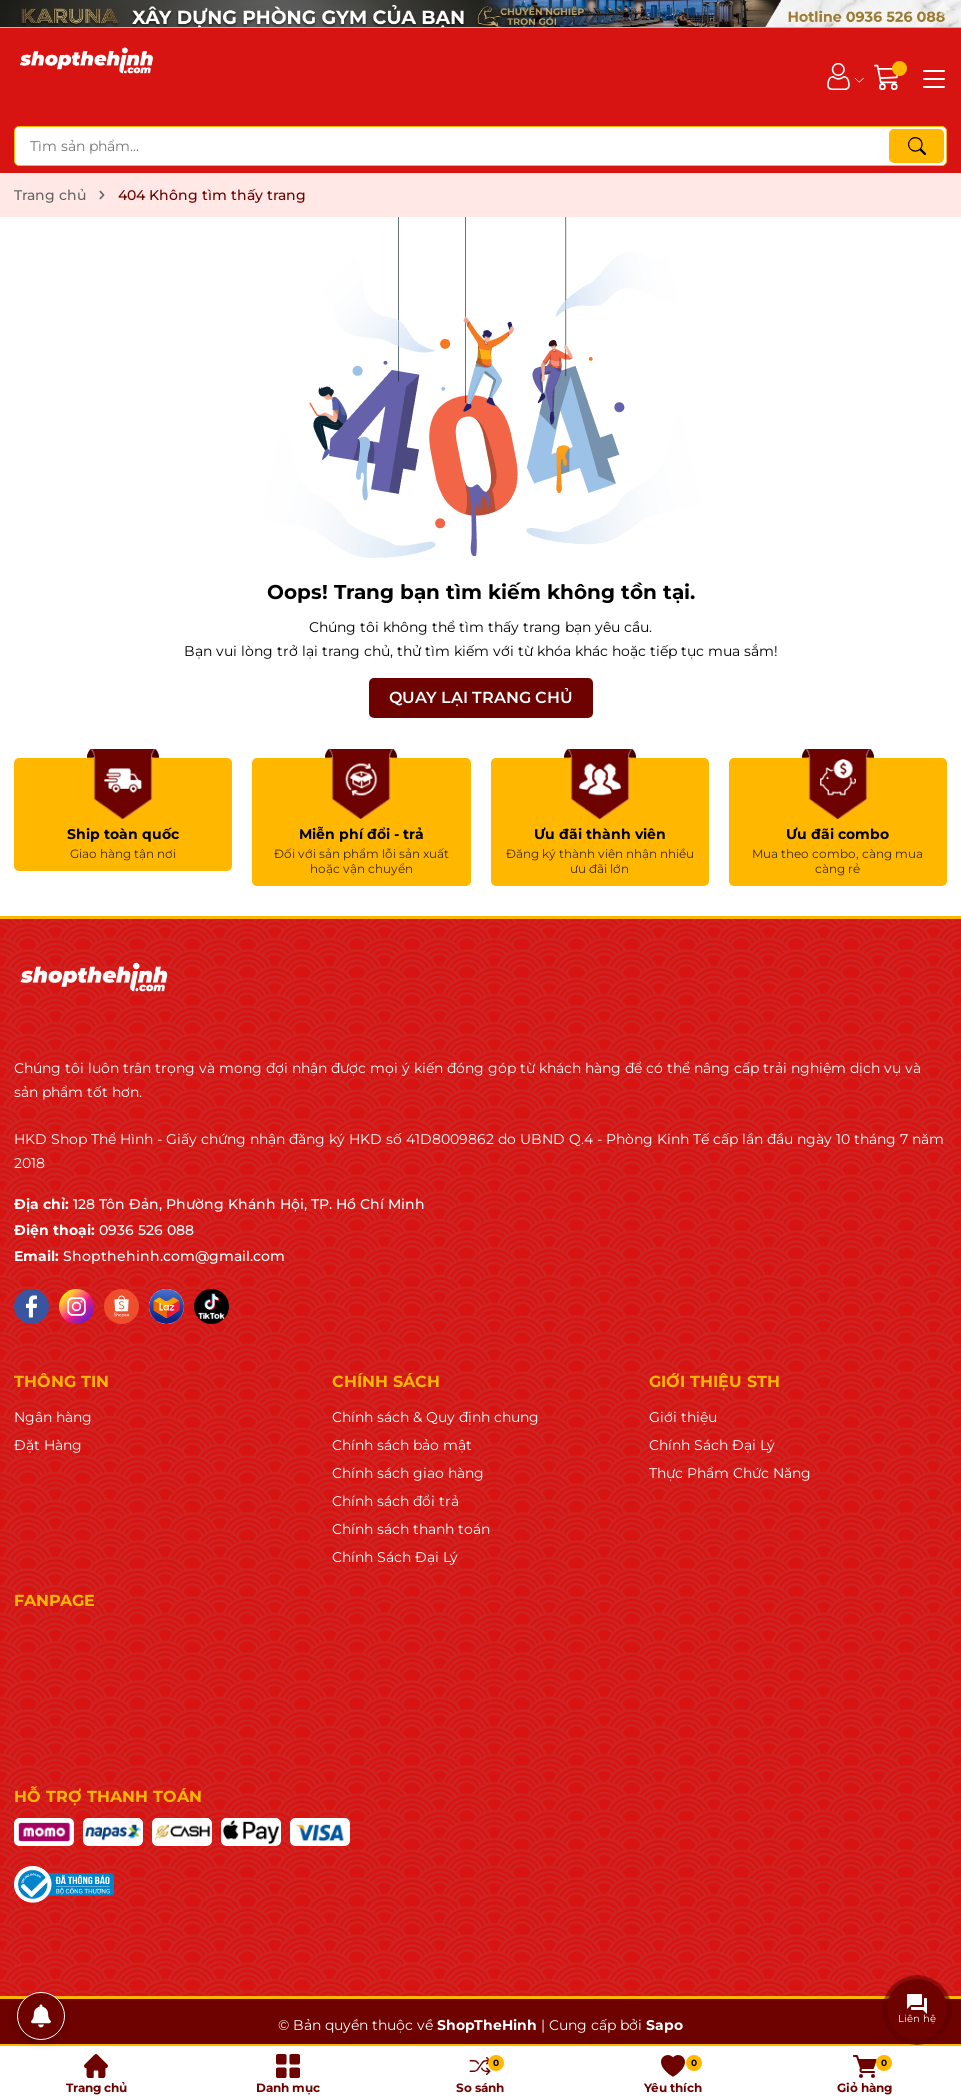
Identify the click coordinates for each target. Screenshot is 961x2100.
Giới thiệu (683, 1417)
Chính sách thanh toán (411, 1529)
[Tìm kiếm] (916, 146)
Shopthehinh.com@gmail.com (174, 1256)
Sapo (664, 2025)
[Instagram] (76, 1306)
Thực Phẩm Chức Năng (730, 1473)
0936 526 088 (146, 1230)
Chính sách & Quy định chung (435, 1417)
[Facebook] (31, 1306)
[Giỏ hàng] (889, 76)
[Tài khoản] (838, 76)
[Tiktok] (211, 1306)
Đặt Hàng (48, 1445)
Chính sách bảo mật (402, 1445)
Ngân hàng (53, 1417)
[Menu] (931, 77)
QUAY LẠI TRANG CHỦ (481, 697)
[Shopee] (121, 1306)
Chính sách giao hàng (408, 1473)
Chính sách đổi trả (395, 1501)
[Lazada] (166, 1306)
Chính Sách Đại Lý (395, 1557)
